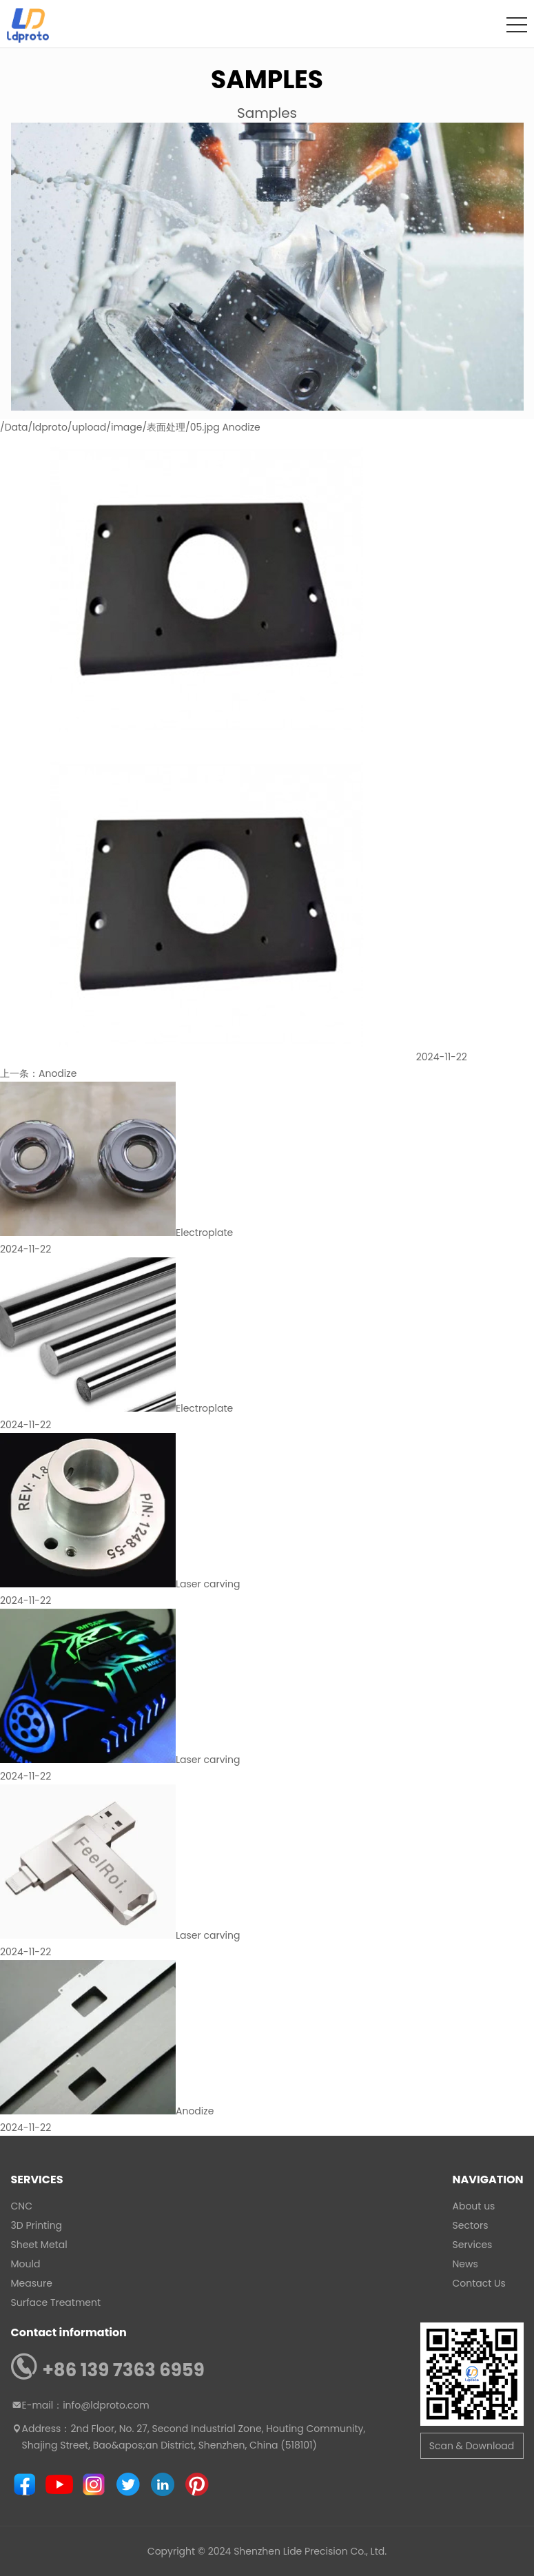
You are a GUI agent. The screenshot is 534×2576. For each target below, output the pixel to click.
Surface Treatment (56, 2302)
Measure (31, 2283)
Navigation (488, 2179)
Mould (26, 2264)
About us (474, 2206)
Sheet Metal (39, 2245)
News (465, 2264)
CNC (21, 2206)
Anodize (57, 1073)
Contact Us (479, 2283)
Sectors (471, 2225)
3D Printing (37, 2225)
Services (37, 2179)
